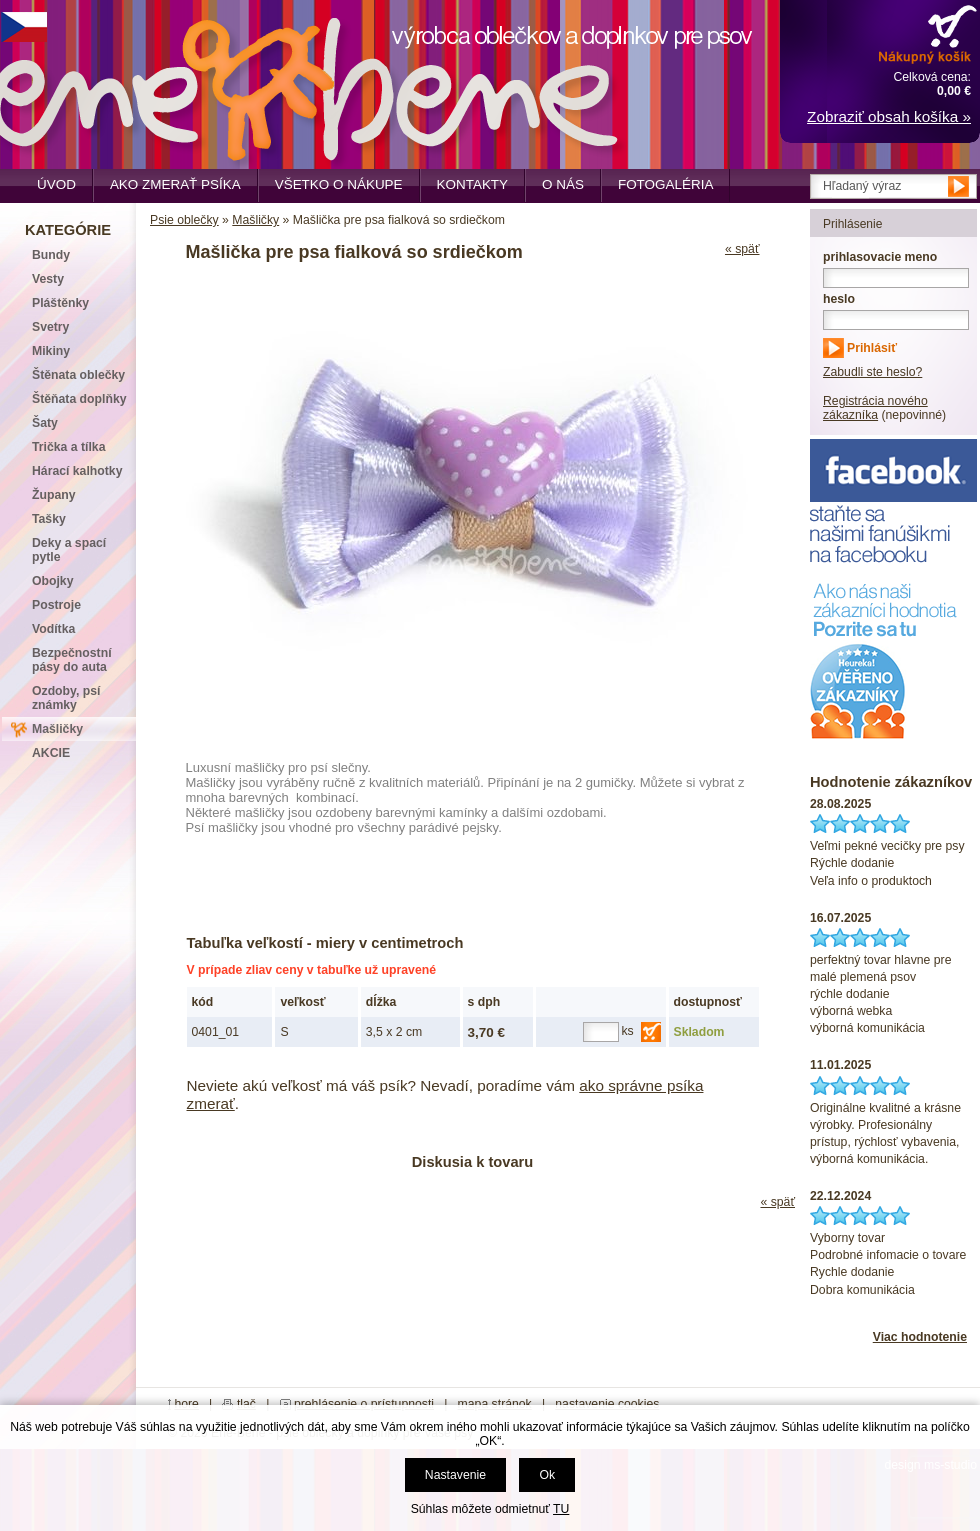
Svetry (50, 327)
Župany (54, 495)
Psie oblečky (184, 220)
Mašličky (255, 220)
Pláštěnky (60, 303)
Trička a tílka (68, 447)
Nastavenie (455, 1475)
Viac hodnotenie (920, 1337)
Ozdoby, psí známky (66, 698)
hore (186, 1404)
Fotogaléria (665, 184)
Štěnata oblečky (78, 375)
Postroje (56, 605)
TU (561, 1509)
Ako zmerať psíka (175, 184)
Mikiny (51, 351)
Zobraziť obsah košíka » (889, 116)
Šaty (45, 423)
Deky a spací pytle (69, 550)
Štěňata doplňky (79, 399)
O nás (563, 184)
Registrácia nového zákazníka (875, 408)
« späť (742, 249)
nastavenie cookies (607, 1404)
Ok (547, 1475)
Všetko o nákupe (339, 184)
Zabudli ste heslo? (872, 372)
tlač (246, 1404)
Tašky (49, 519)
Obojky (52, 581)
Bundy (51, 255)
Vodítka (53, 629)
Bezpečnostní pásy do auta (72, 660)
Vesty (48, 279)
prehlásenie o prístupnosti (364, 1404)
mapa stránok (495, 1404)
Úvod (56, 184)
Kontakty (473, 184)
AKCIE (51, 753)
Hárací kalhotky (77, 471)
